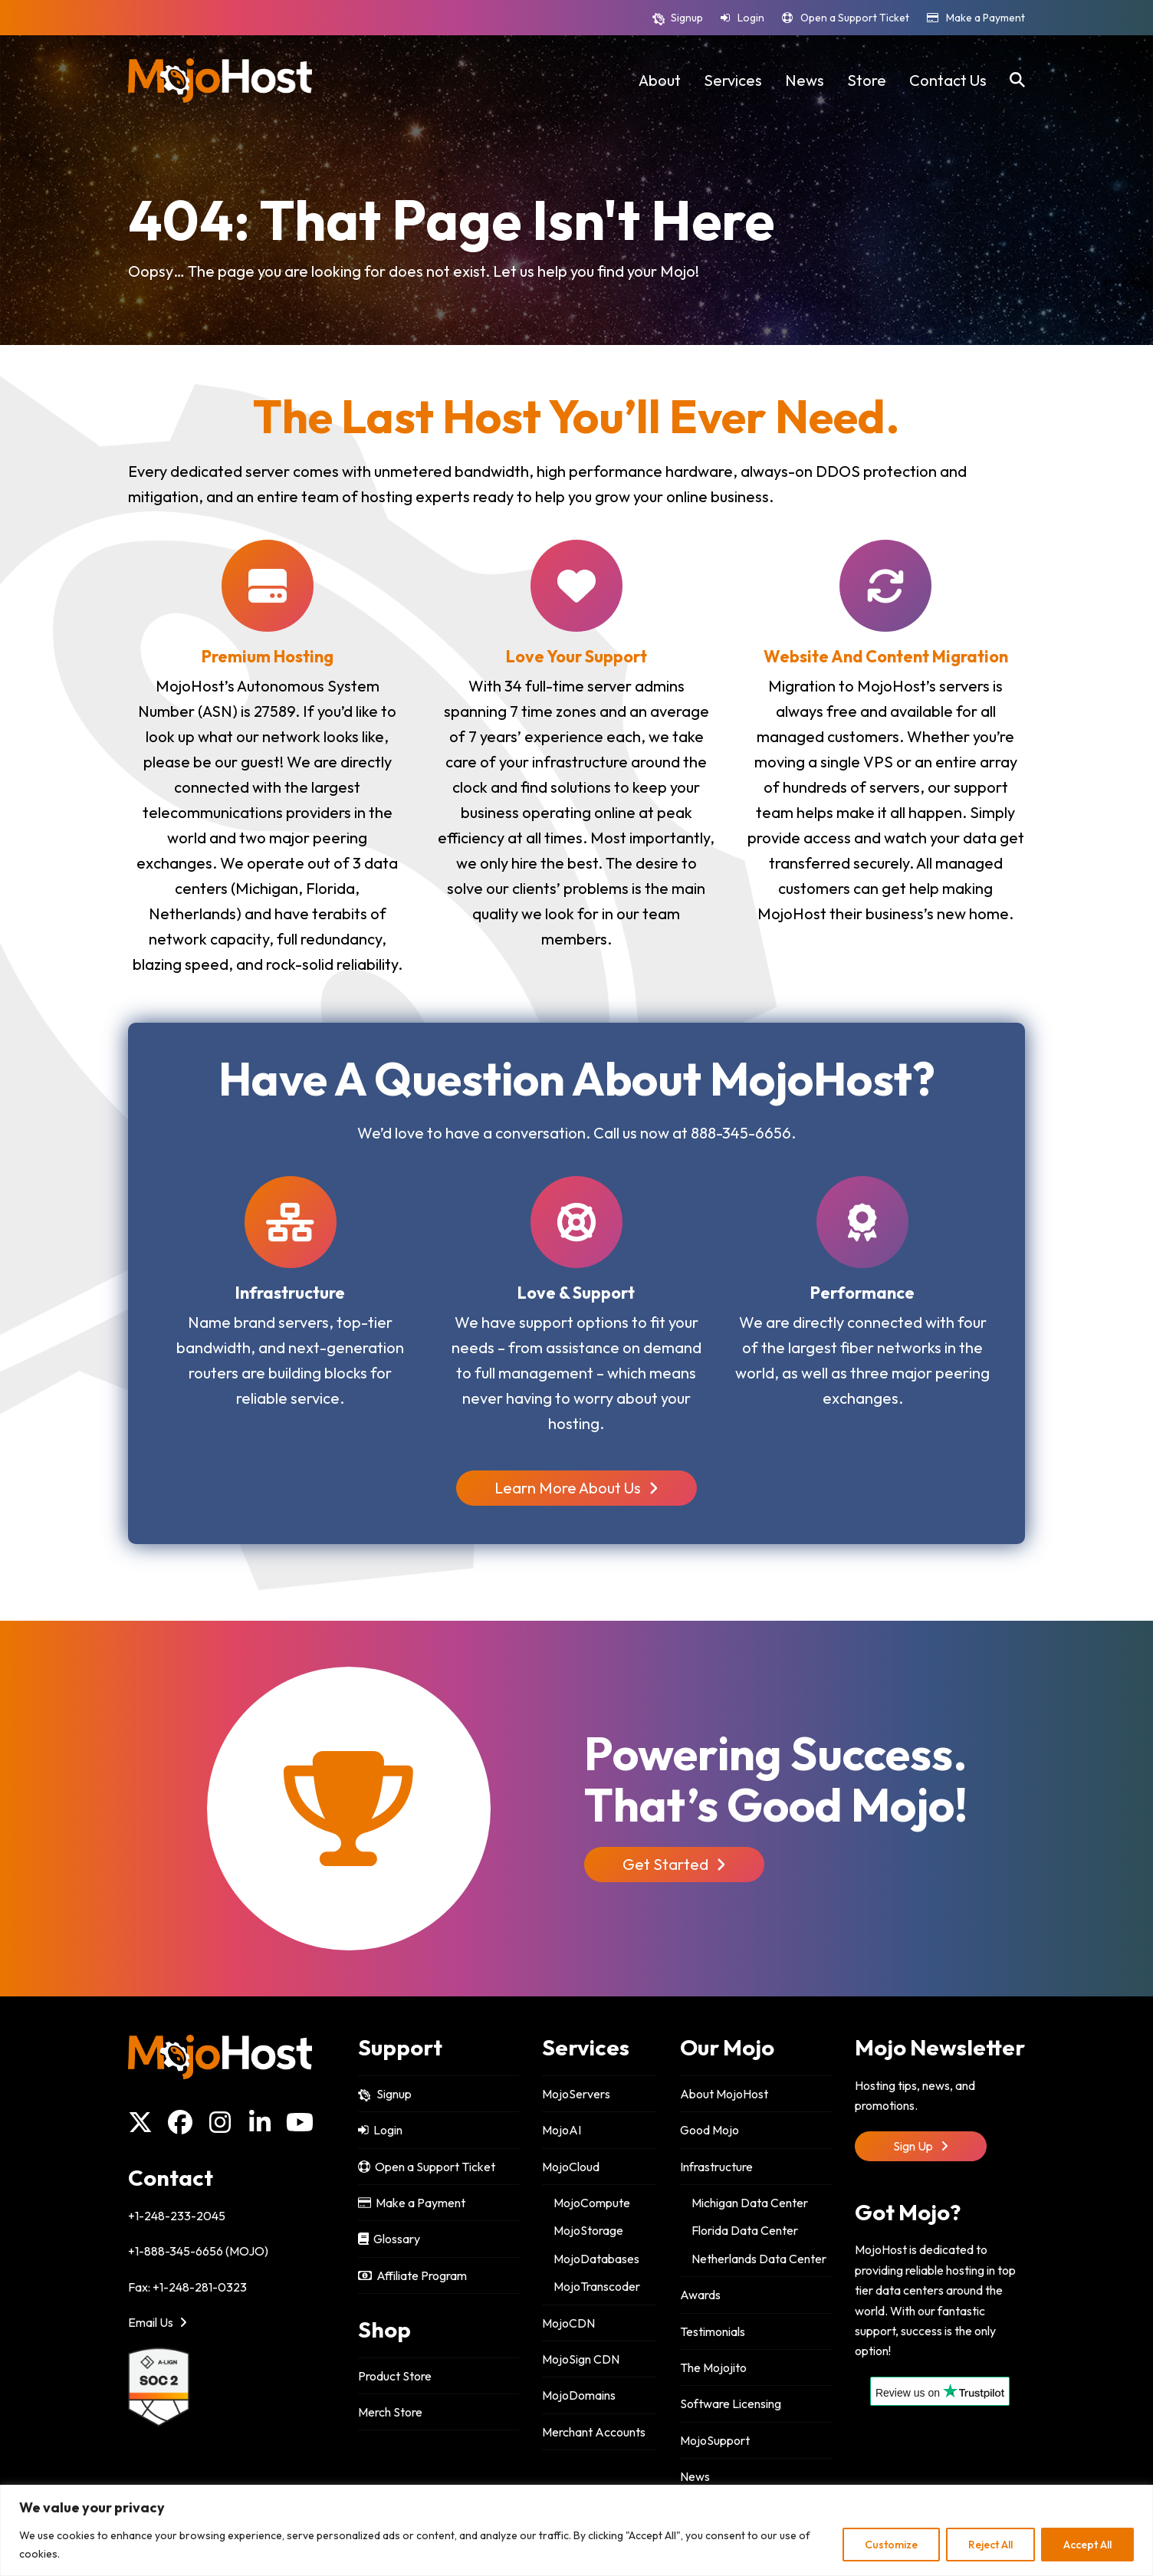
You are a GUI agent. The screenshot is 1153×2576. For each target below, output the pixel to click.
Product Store (395, 2376)
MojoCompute (592, 2202)
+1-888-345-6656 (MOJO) (198, 2251)
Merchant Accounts (593, 2432)
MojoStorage (588, 2230)
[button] (1017, 80)
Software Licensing (730, 2403)
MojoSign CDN (580, 2359)
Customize (891, 2544)
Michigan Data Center (749, 2202)
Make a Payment (985, 18)
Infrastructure (716, 2166)
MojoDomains (579, 2395)
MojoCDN (568, 2323)
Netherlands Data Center (758, 2258)
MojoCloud (570, 2166)
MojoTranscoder (597, 2286)
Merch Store (390, 2412)
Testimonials (712, 2331)
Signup (687, 18)
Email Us (157, 2322)
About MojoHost (724, 2093)
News (695, 2476)
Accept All (1087, 2544)
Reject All (990, 2544)
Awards (700, 2294)
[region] (576, 2530)
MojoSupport (715, 2440)
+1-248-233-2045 (176, 2215)
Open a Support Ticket (854, 18)
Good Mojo (709, 2129)
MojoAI (561, 2129)
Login (750, 18)
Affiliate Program (412, 2275)
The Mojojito (713, 2367)
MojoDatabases (596, 2258)
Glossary (389, 2238)
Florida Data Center (744, 2230)
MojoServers (576, 2093)
